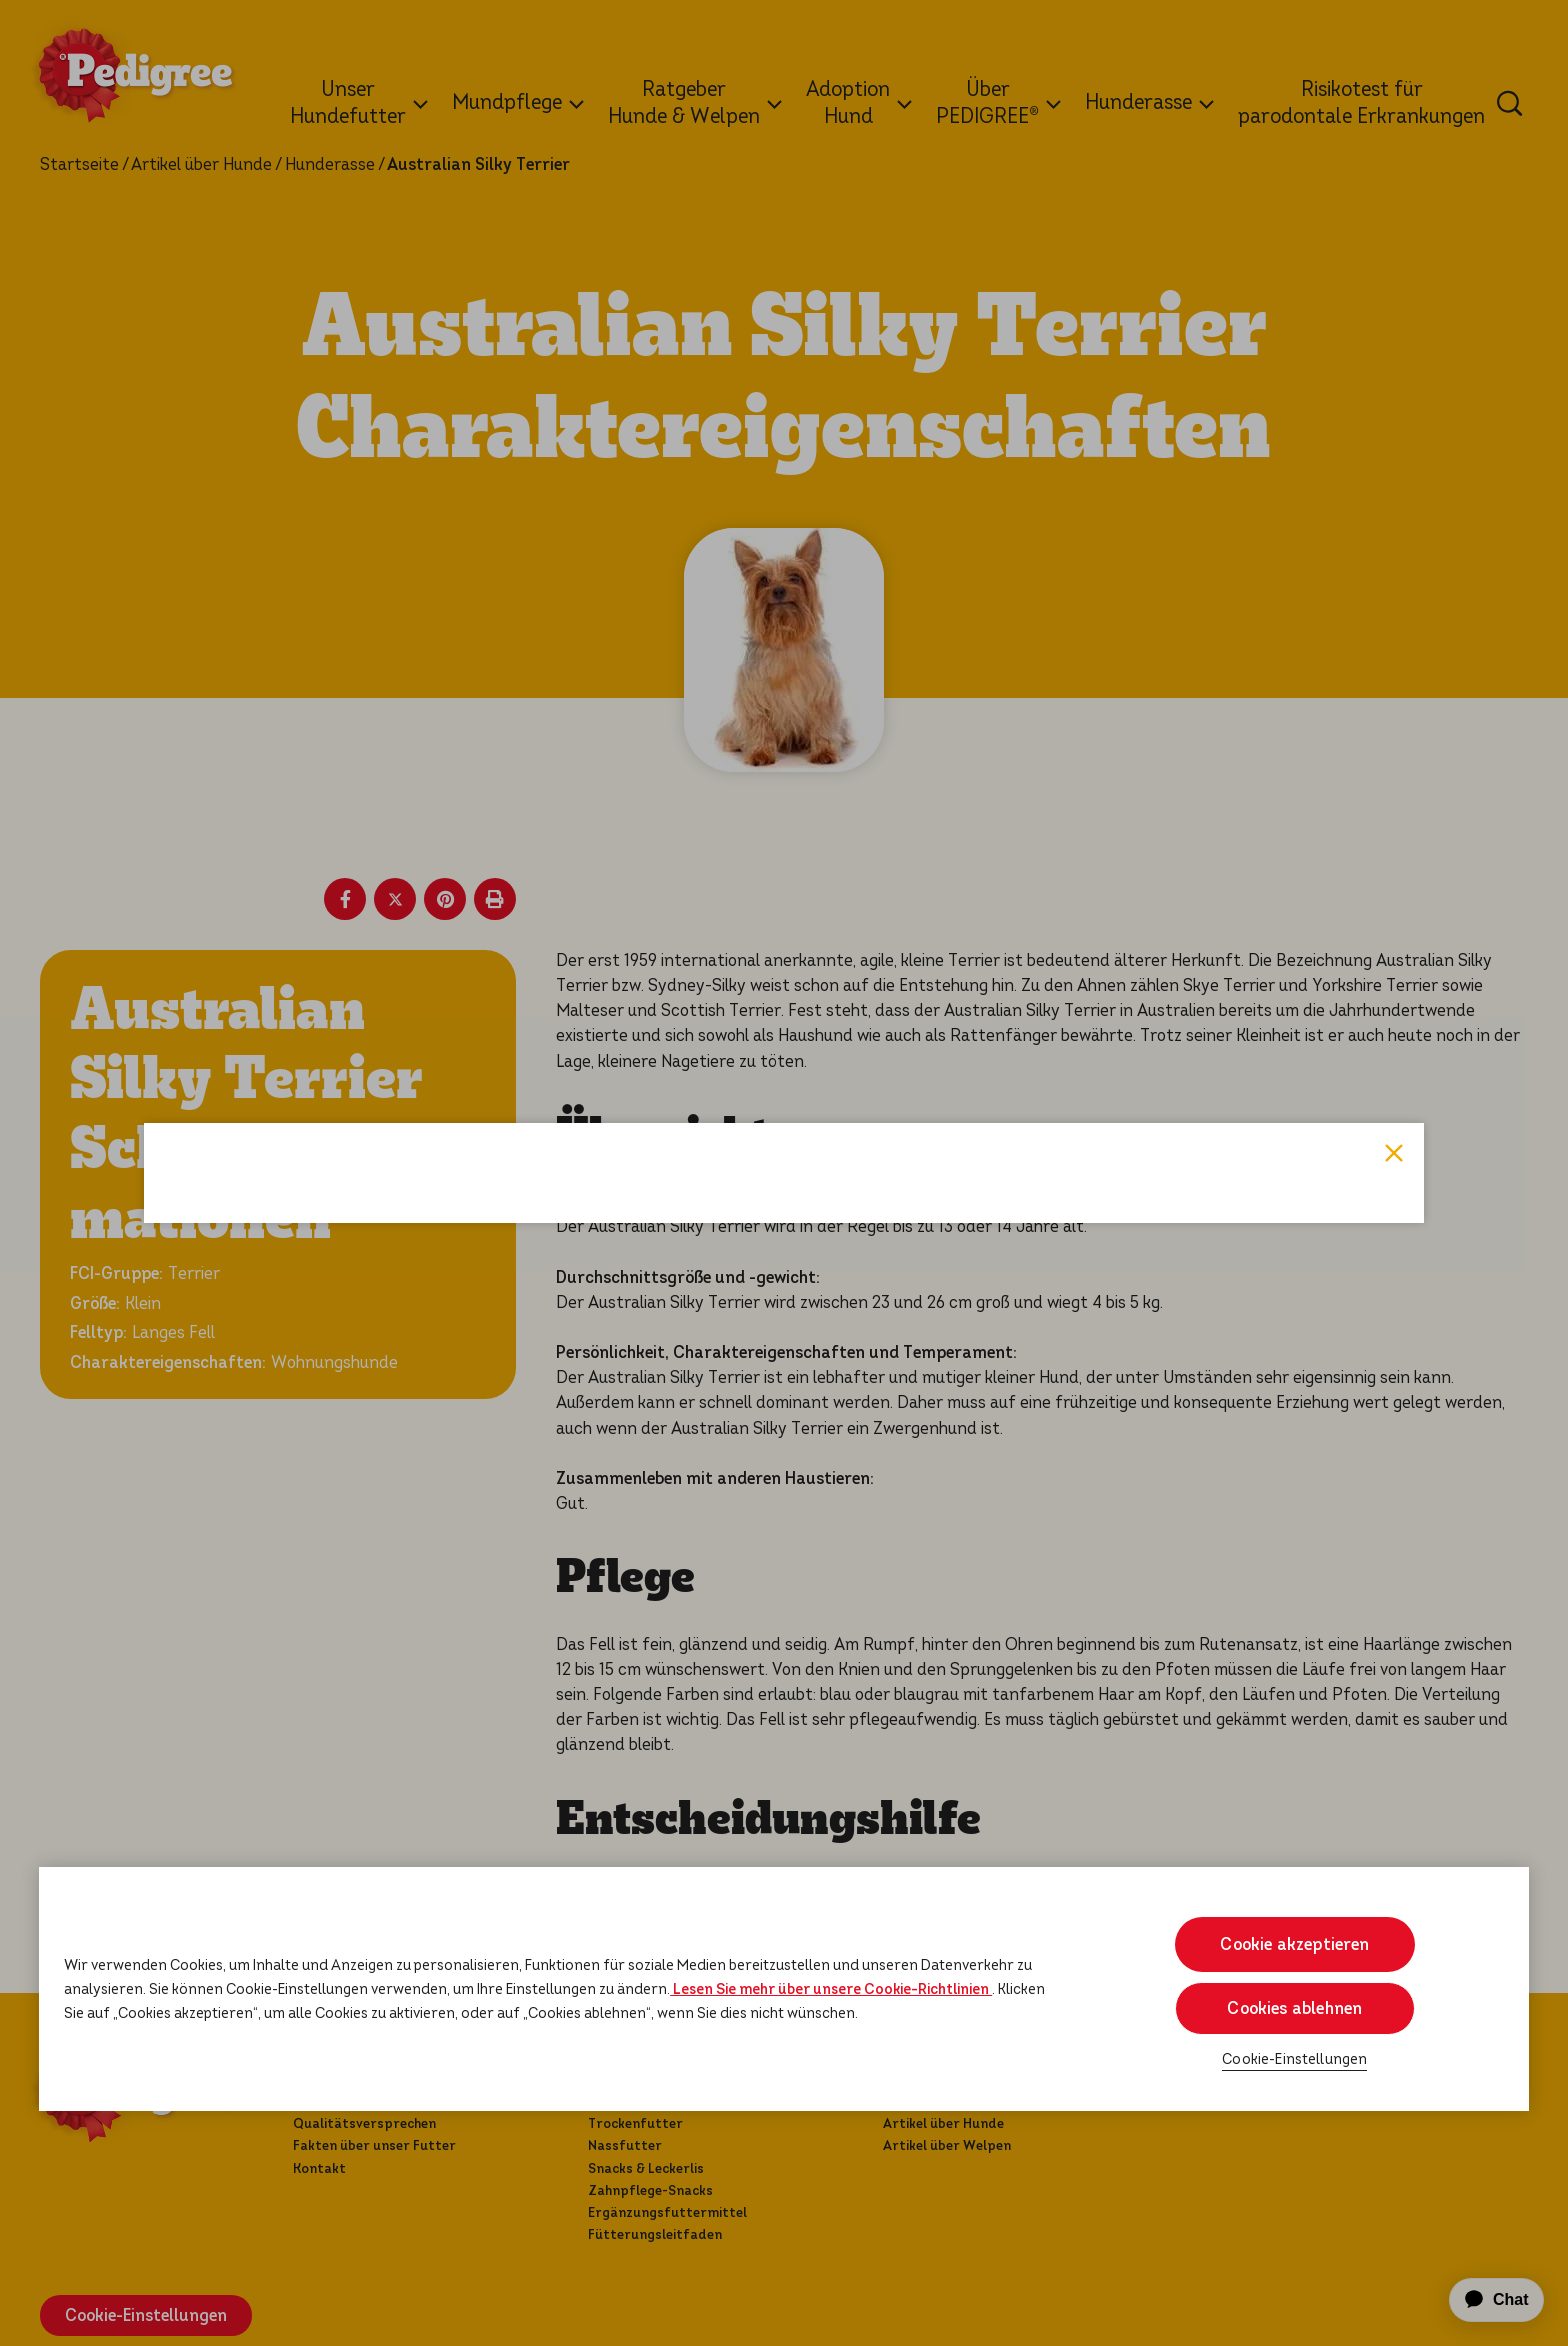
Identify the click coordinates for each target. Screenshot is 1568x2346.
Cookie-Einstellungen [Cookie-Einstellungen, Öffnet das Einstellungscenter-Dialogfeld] (1294, 2059)
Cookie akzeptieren (1294, 1944)
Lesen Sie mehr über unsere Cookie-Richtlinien (831, 1989)
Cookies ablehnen (1294, 2008)
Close (1394, 843)
